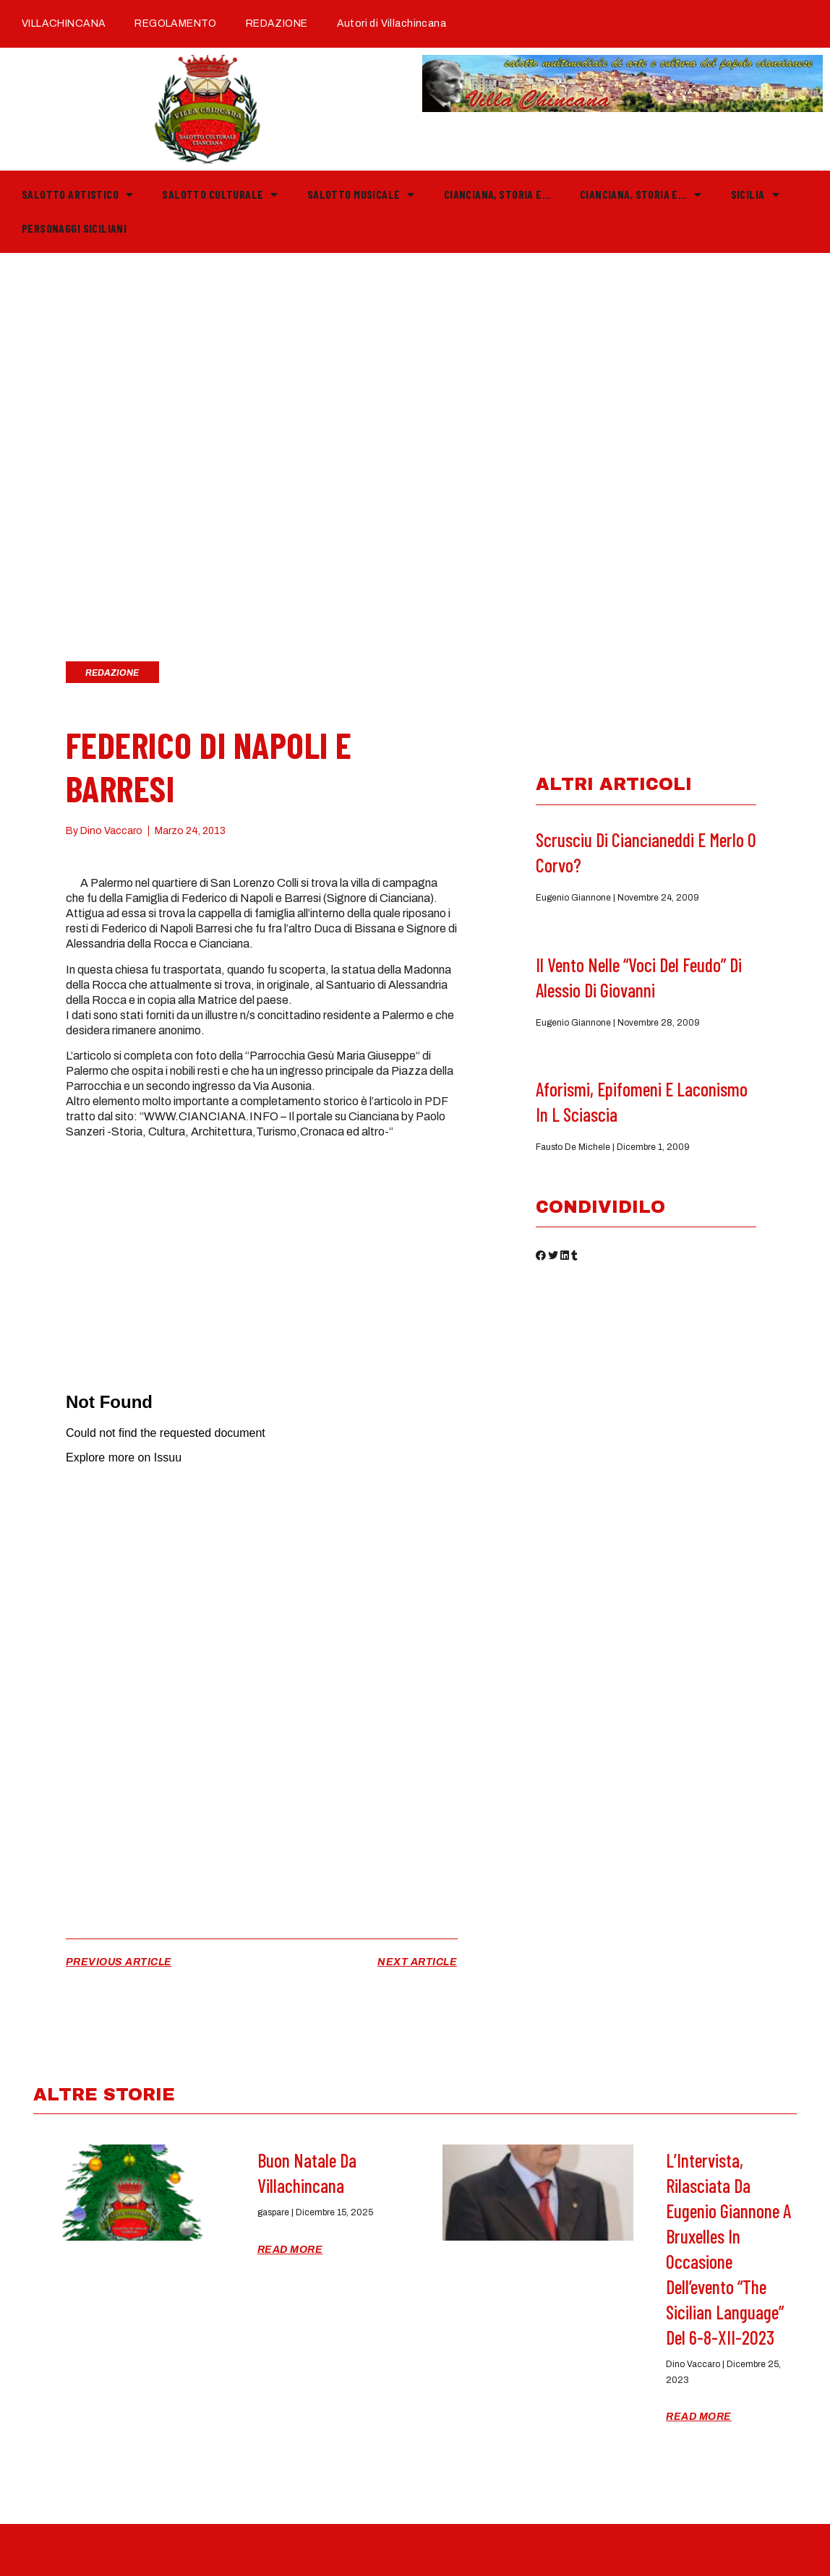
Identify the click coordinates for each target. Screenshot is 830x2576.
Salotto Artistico (77, 194)
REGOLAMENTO (175, 23)
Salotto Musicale (361, 194)
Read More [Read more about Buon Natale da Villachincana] (290, 2249)
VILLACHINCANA (64, 23)
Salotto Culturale (220, 194)
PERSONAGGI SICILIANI (74, 228)
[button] (541, 1258)
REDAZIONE (277, 23)
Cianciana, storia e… (497, 194)
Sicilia (755, 194)
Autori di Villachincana (391, 23)
